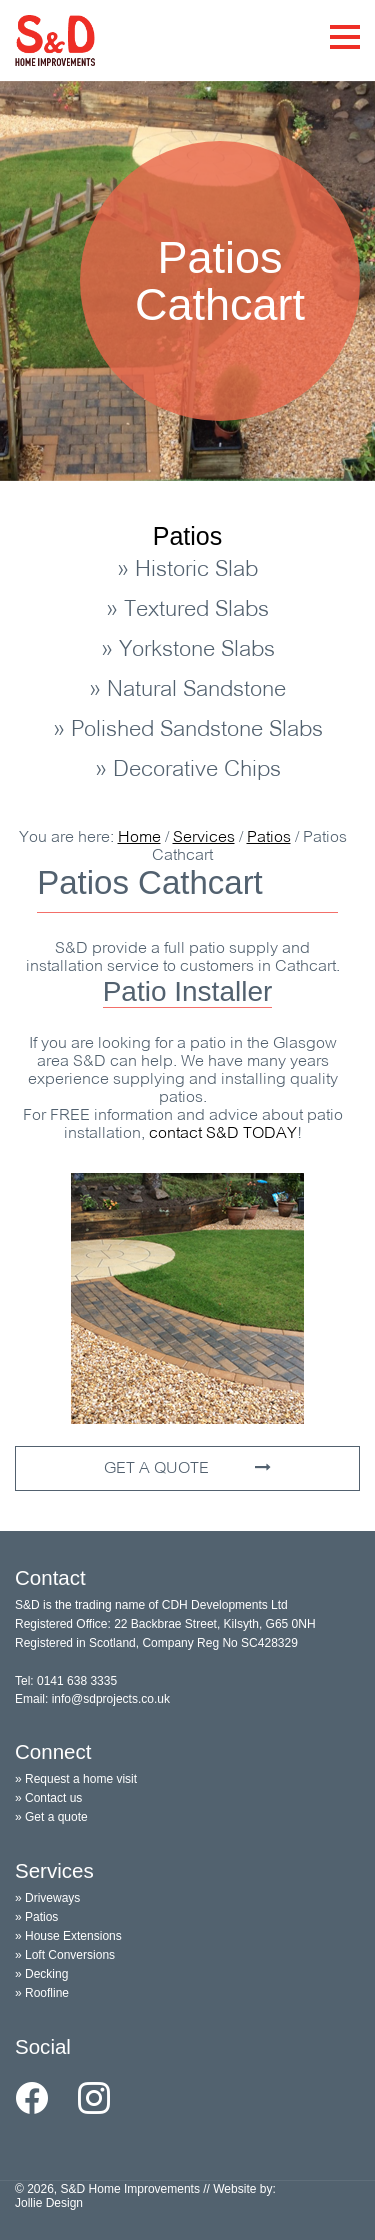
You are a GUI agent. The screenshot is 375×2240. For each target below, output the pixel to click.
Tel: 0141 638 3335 (66, 1681)
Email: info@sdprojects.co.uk (92, 1699)
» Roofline (42, 1993)
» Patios (36, 1917)
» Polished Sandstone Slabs (188, 730)
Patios (187, 536)
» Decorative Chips (188, 770)
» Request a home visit (76, 1779)
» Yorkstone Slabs (188, 650)
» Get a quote (51, 1817)
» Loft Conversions (65, 1955)
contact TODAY (223, 1134)
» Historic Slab (187, 570)
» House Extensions (68, 1936)
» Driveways (47, 1898)
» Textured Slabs (187, 610)
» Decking (41, 1974)
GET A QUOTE (187, 1468)
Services (204, 838)
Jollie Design (49, 2203)
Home (139, 838)
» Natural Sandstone (187, 690)
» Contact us (48, 1798)
